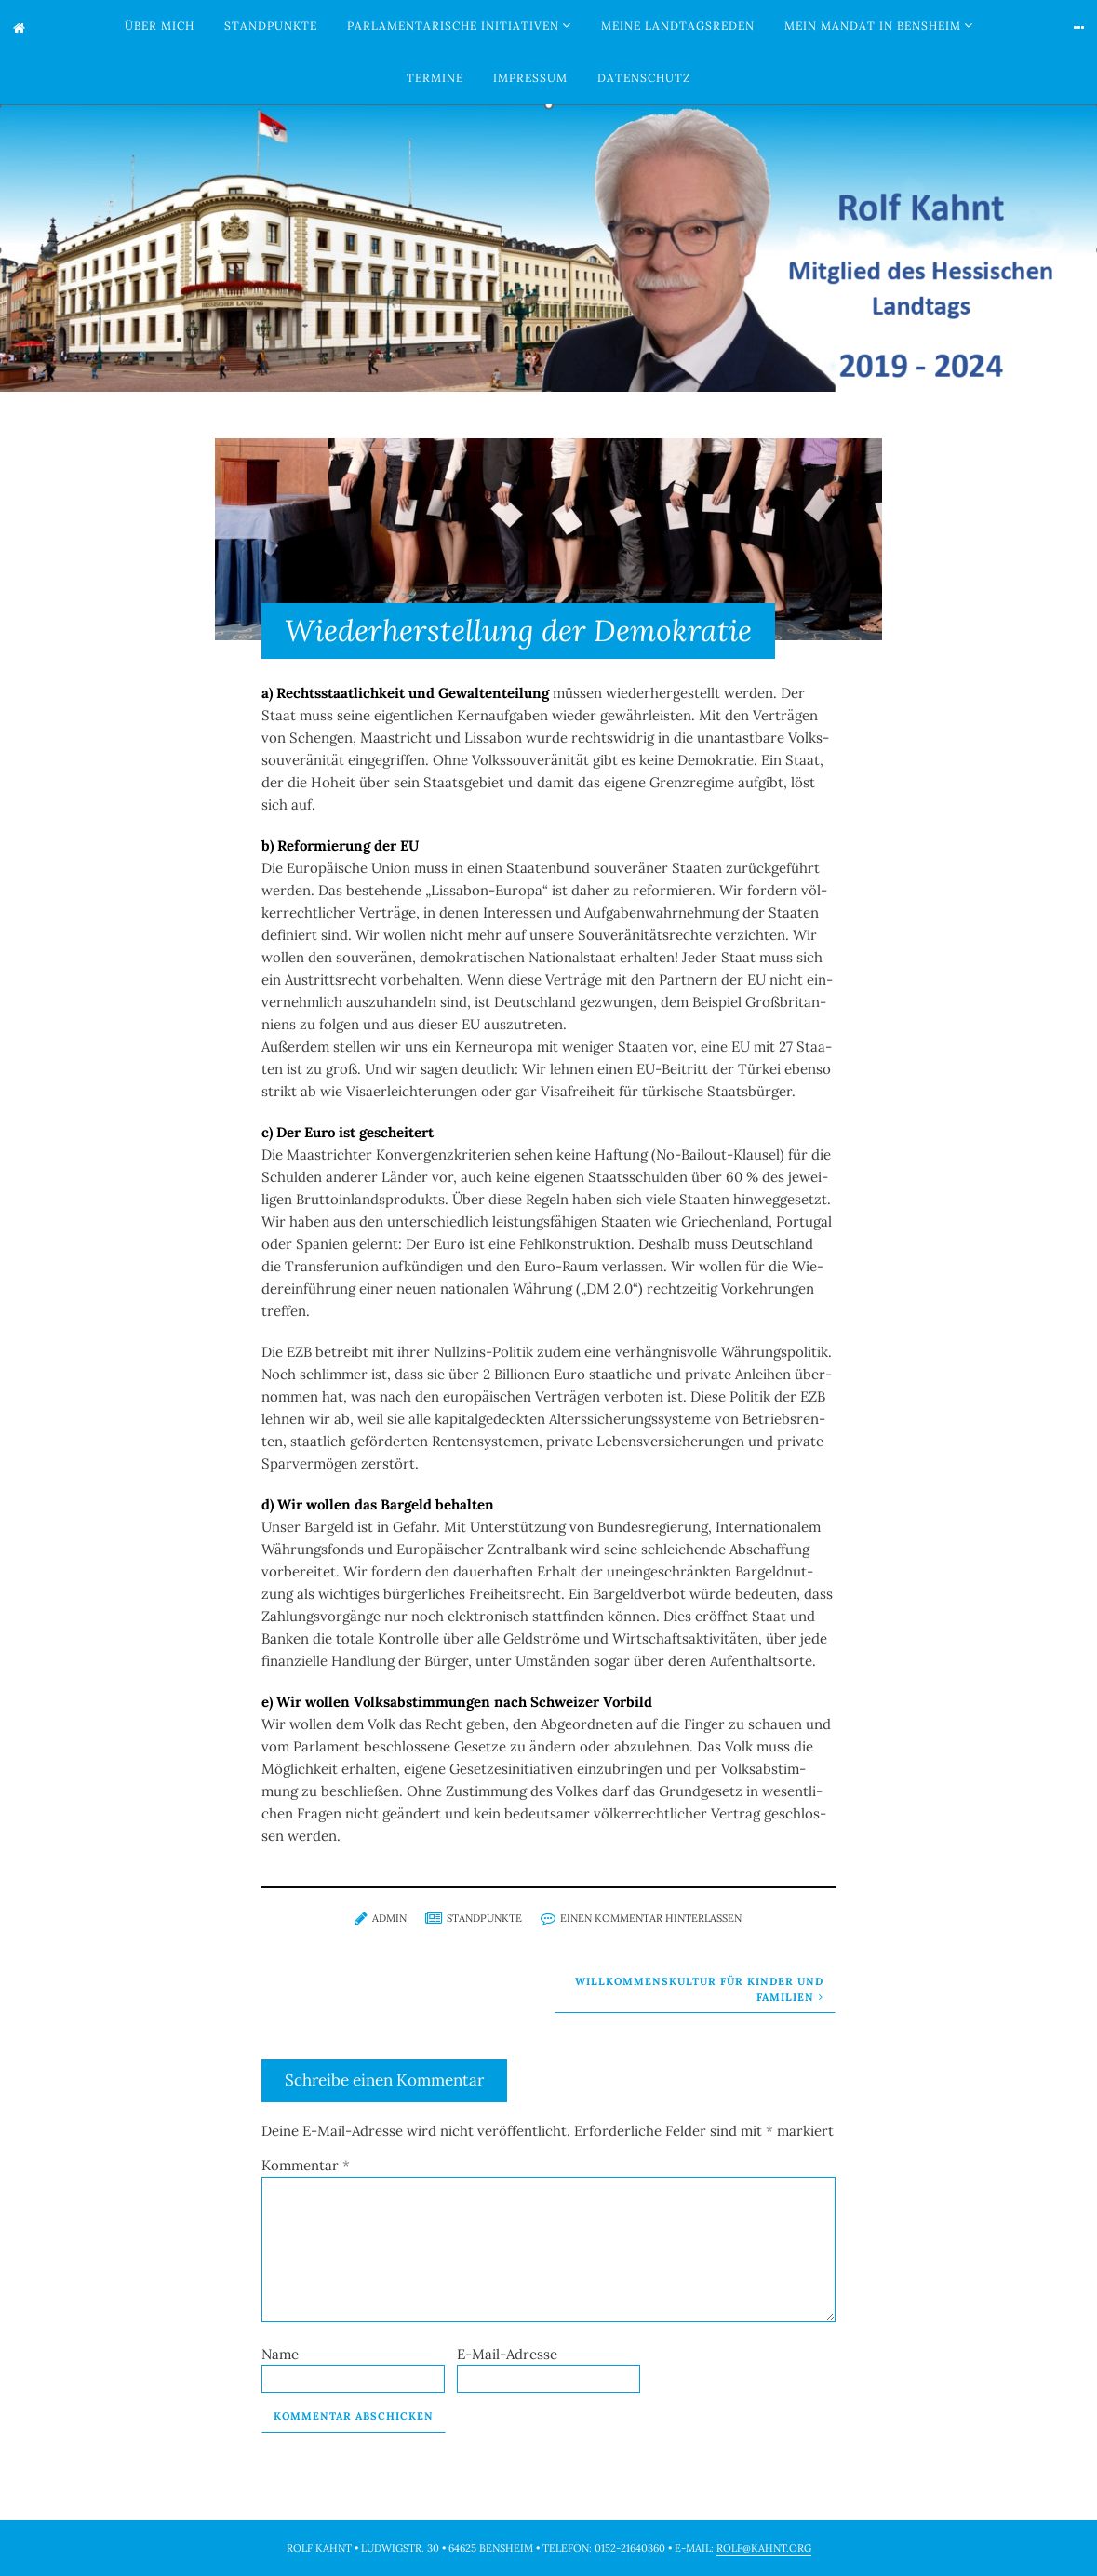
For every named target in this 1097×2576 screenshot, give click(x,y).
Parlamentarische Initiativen (453, 26)
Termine (435, 78)
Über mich (159, 26)
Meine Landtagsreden (678, 26)
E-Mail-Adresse (507, 2354)
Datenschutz (643, 78)
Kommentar (305, 2165)
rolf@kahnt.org (763, 2548)
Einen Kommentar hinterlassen (651, 1918)
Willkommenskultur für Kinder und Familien (699, 1989)
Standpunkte (270, 26)
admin (389, 1918)
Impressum (530, 78)
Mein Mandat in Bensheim (872, 26)
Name (280, 2354)
